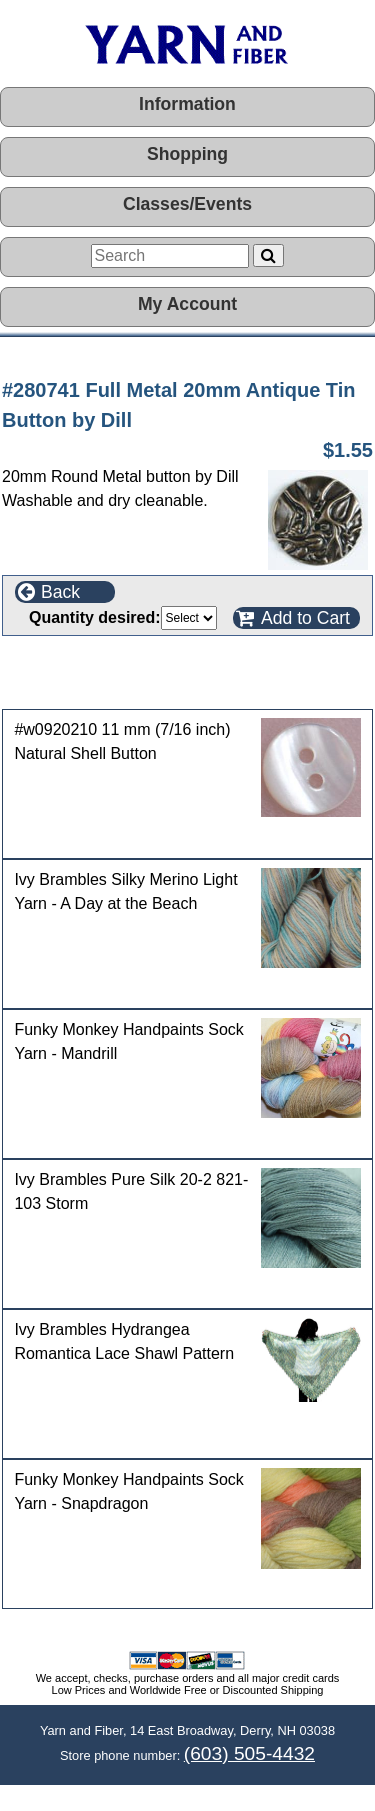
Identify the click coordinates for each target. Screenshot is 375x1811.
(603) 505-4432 (249, 1753)
